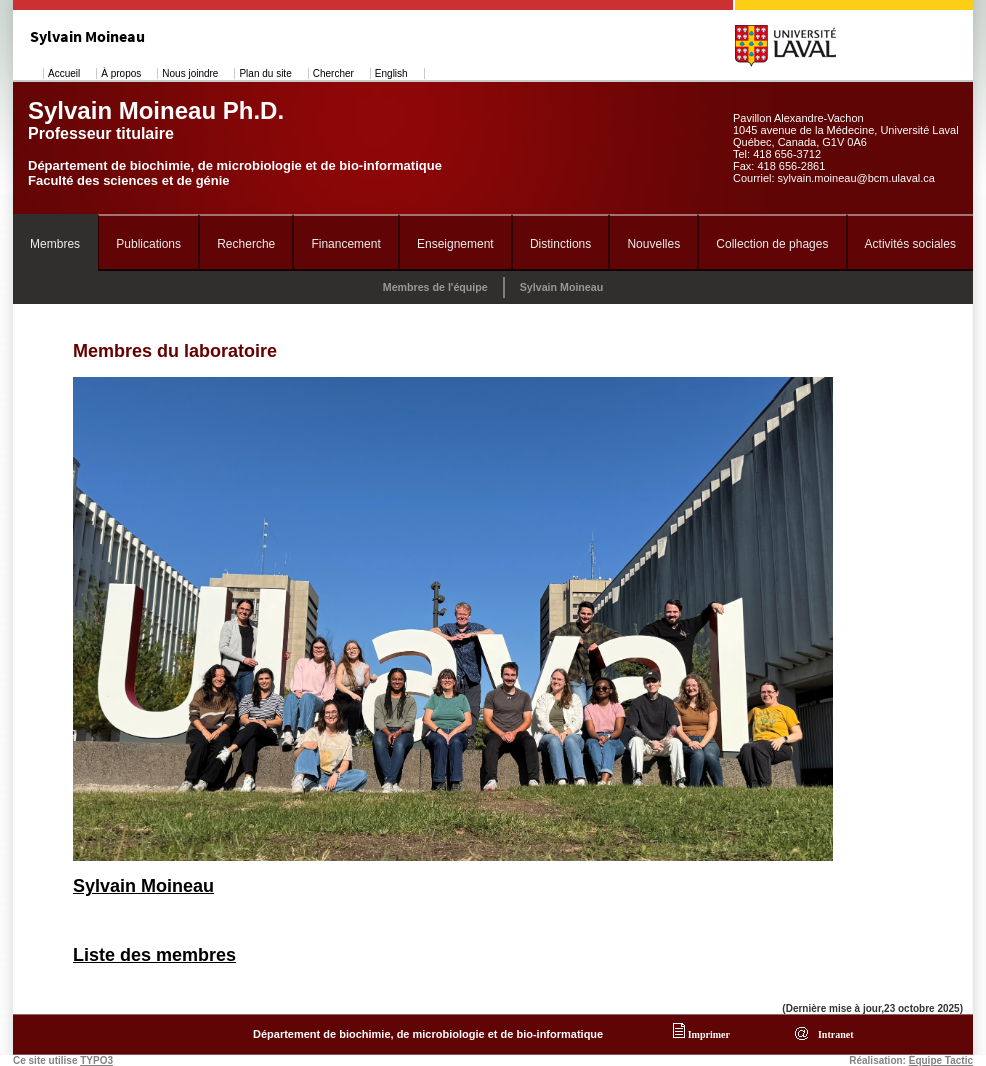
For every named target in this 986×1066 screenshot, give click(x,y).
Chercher (333, 73)
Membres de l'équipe (435, 287)
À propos (121, 73)
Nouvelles (653, 244)
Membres (55, 244)
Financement (345, 244)
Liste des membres (154, 955)
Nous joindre (190, 73)
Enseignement (455, 244)
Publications (148, 244)
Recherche (246, 244)
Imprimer (701, 1034)
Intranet (833, 1034)
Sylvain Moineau (562, 287)
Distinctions (560, 244)
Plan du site (265, 73)
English (391, 73)
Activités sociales (910, 244)
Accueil (64, 73)
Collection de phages (772, 244)
